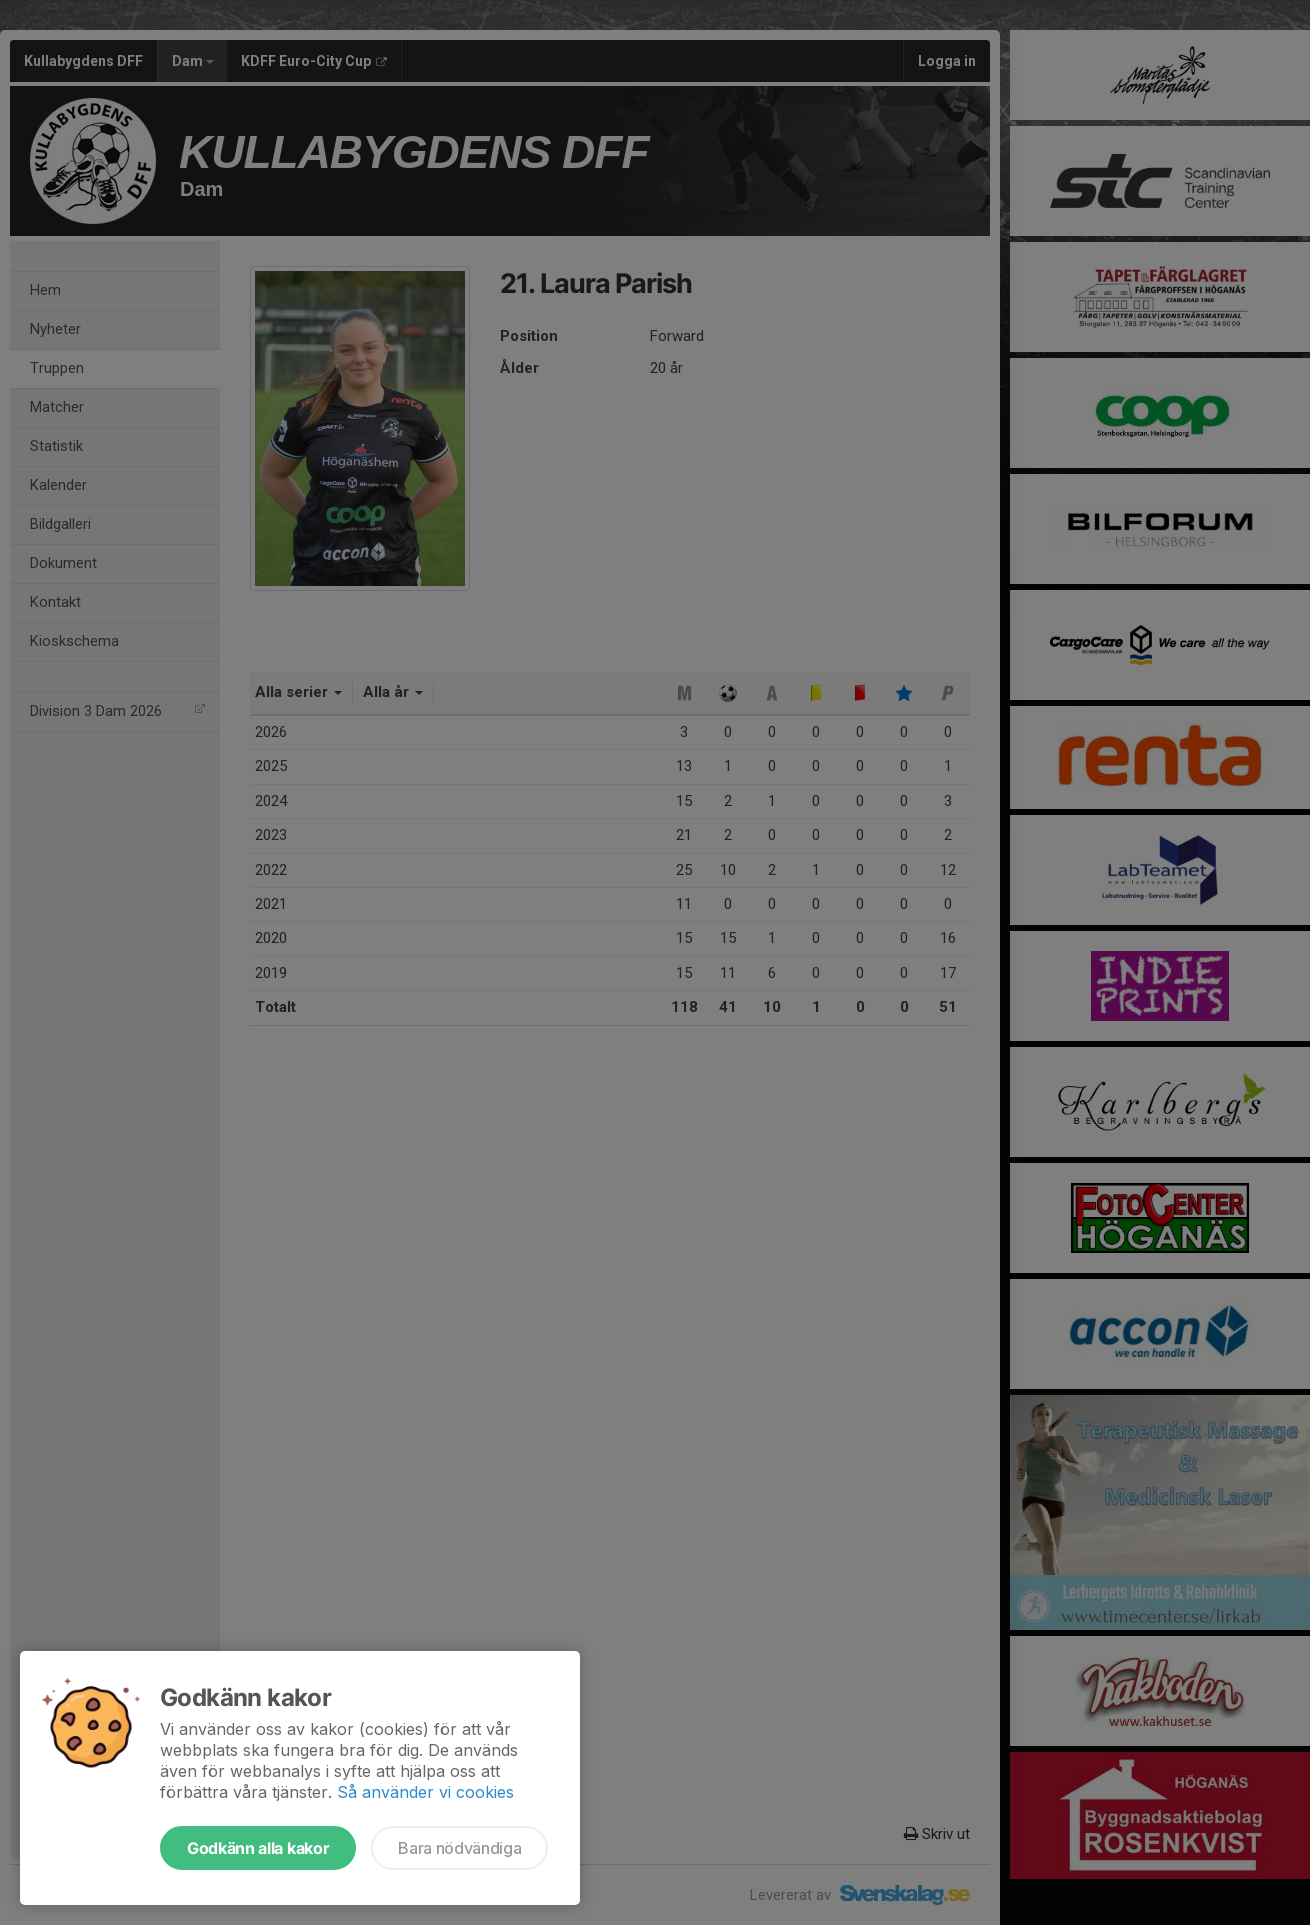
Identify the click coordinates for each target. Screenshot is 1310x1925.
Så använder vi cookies (425, 1792)
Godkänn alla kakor (258, 1848)
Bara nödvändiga (459, 1848)
